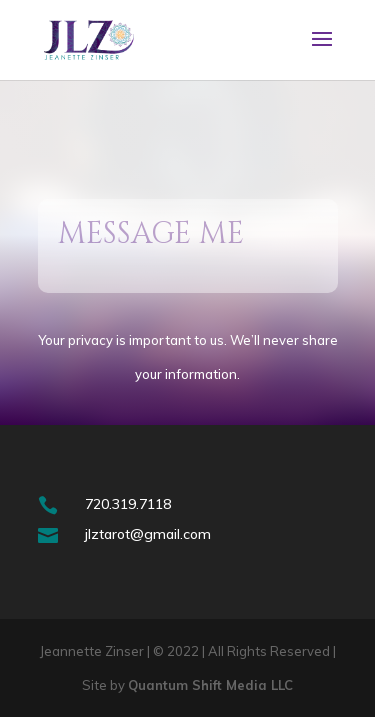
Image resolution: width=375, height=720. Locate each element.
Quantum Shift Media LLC (210, 685)
